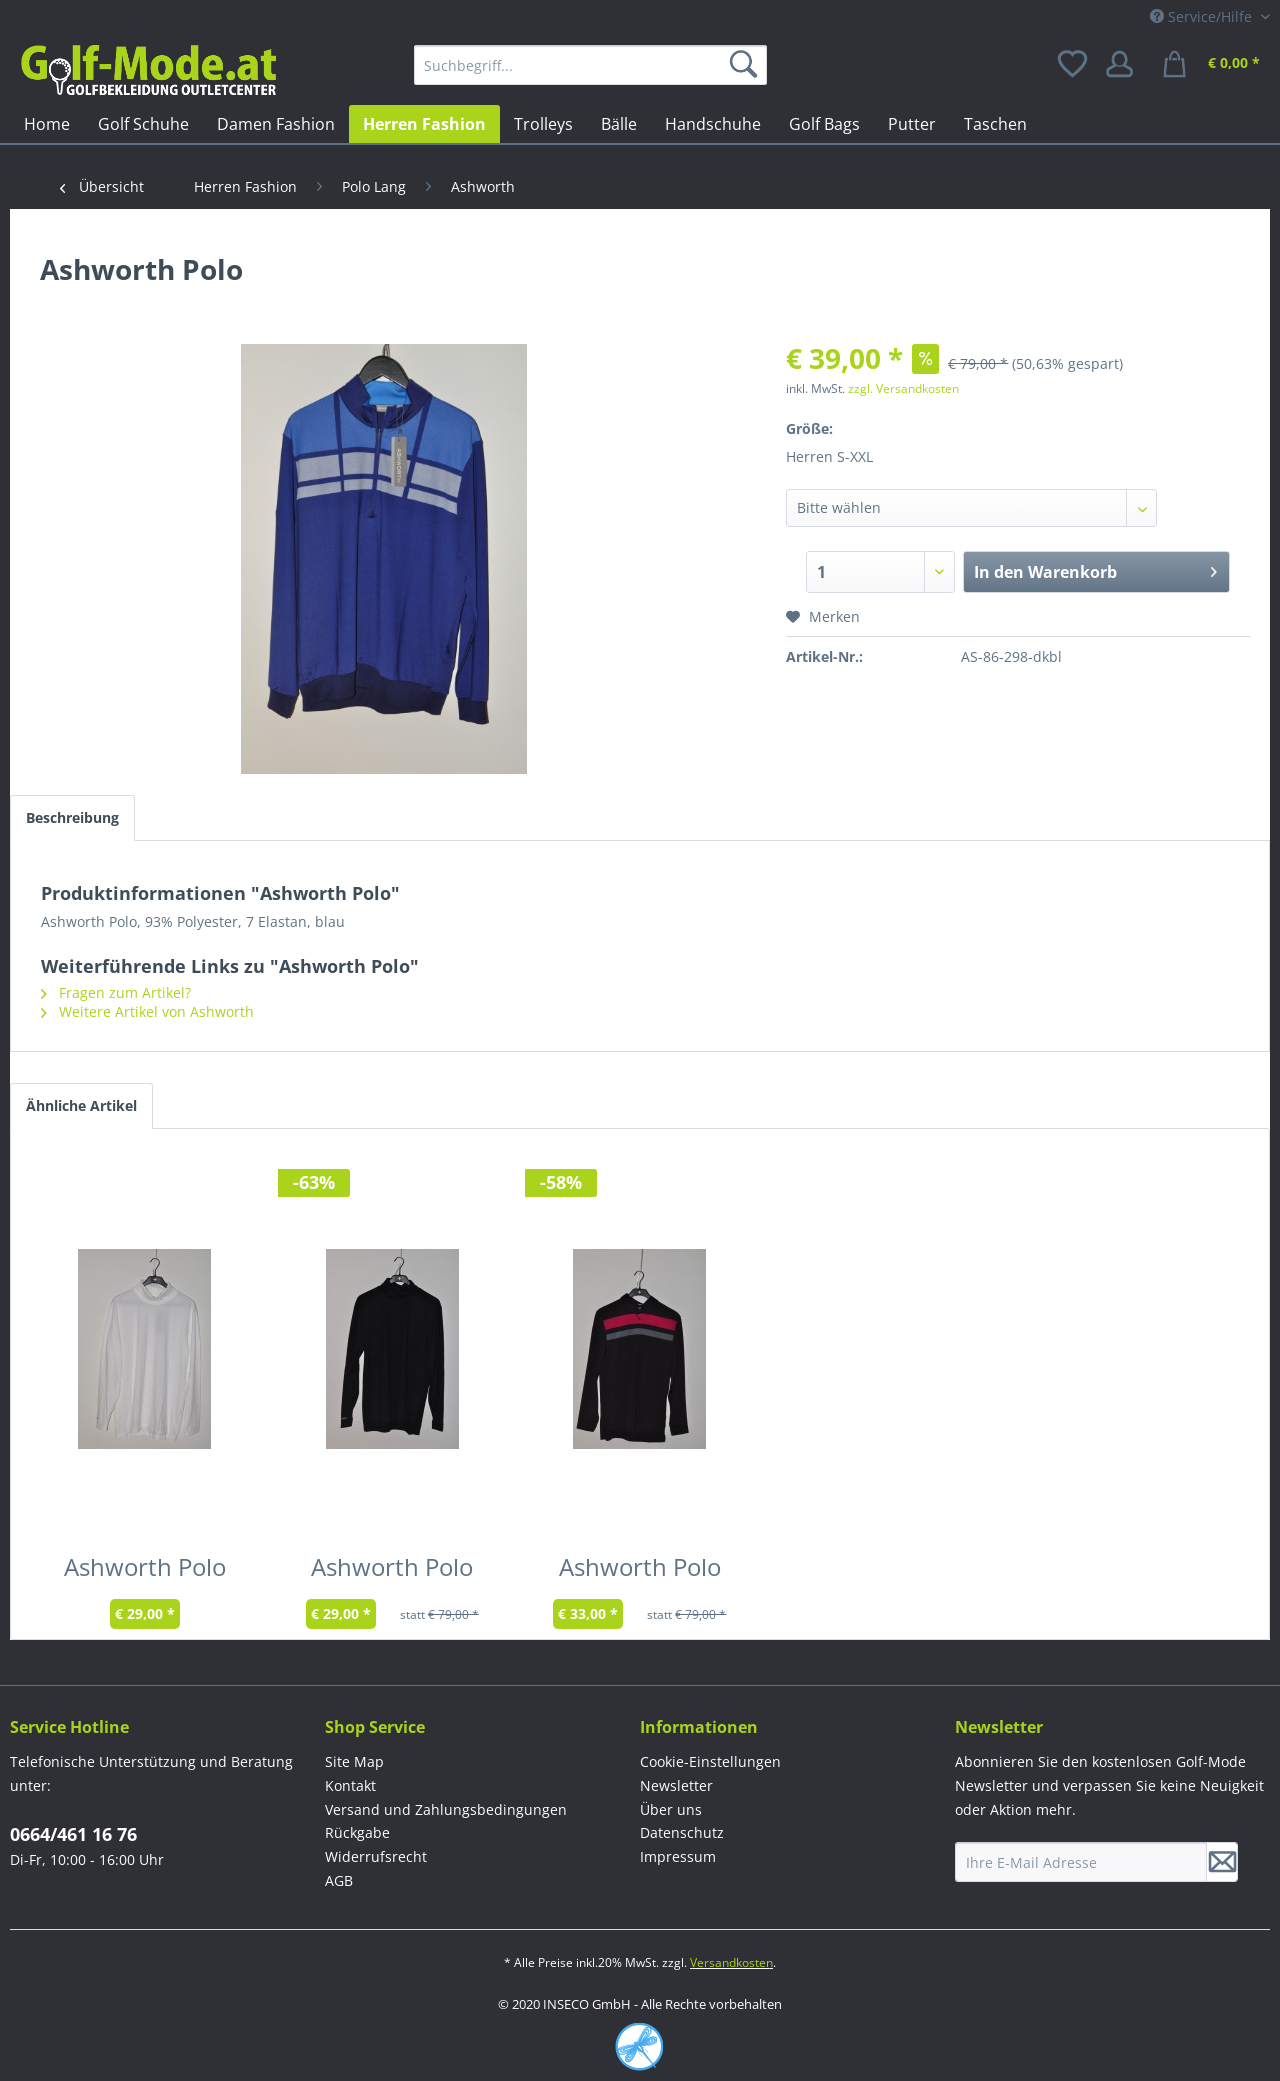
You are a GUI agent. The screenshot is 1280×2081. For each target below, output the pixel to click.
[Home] (47, 124)
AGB (339, 1880)
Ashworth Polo (145, 1571)
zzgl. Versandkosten (903, 388)
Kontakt (350, 1785)
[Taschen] (995, 124)
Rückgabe (357, 1832)
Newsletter (676, 1785)
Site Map (354, 1761)
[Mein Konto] (1126, 65)
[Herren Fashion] (424, 124)
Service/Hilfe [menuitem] (1203, 16)
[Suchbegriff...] (590, 65)
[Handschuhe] (713, 124)
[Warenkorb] (1214, 65)
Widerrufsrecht (376, 1856)
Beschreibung (72, 817)
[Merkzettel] (1074, 65)
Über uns (671, 1809)
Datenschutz (682, 1832)
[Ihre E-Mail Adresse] (1081, 1862)
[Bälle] (619, 124)
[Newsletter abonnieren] (1222, 1862)
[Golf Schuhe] (143, 124)
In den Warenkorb (1095, 569)
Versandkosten (731, 1962)
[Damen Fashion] (276, 124)
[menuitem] (590, 65)
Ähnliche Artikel (81, 1105)
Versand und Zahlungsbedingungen (446, 1809)
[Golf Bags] (824, 124)
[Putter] (912, 124)
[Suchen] (747, 65)
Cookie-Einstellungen (710, 1761)
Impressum (678, 1856)
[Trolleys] (543, 124)
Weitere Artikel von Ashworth (147, 1011)
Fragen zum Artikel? (116, 992)
